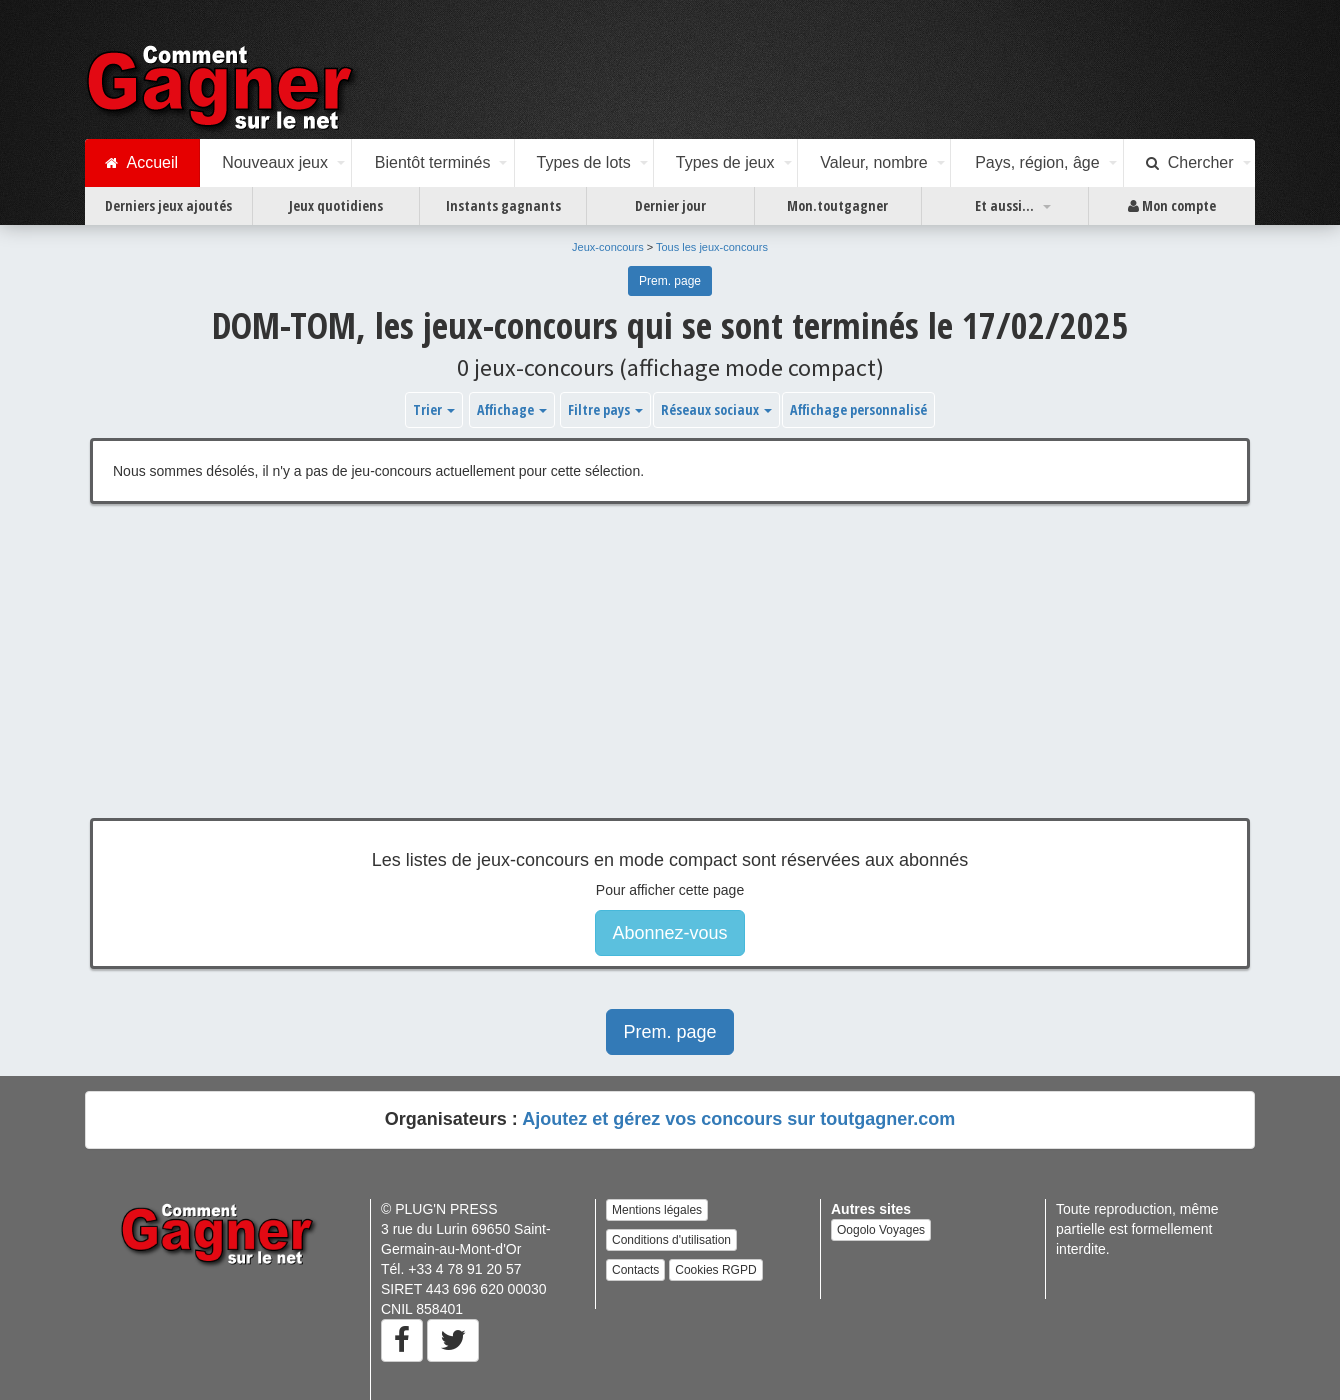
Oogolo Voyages (881, 1230)
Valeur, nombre (873, 162)
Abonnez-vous (669, 933)
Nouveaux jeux (275, 162)
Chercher (1190, 163)
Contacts (635, 1270)
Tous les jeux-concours (712, 247)
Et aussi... (1004, 205)
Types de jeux (725, 162)
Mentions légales (657, 1210)
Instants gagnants (503, 205)
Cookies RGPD (715, 1270)
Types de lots (583, 162)
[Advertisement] (670, 676)
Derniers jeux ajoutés (168, 205)
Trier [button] (434, 409)
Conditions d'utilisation (671, 1240)
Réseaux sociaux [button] (716, 409)
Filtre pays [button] (605, 409)
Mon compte (1172, 206)
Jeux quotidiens (336, 205)
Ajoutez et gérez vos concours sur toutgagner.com (738, 1119)
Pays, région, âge (1037, 162)
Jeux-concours (608, 247)
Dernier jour (670, 205)
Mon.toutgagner (837, 205)
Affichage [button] (512, 409)
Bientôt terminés (433, 162)
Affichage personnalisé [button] (858, 409)
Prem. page (670, 281)
